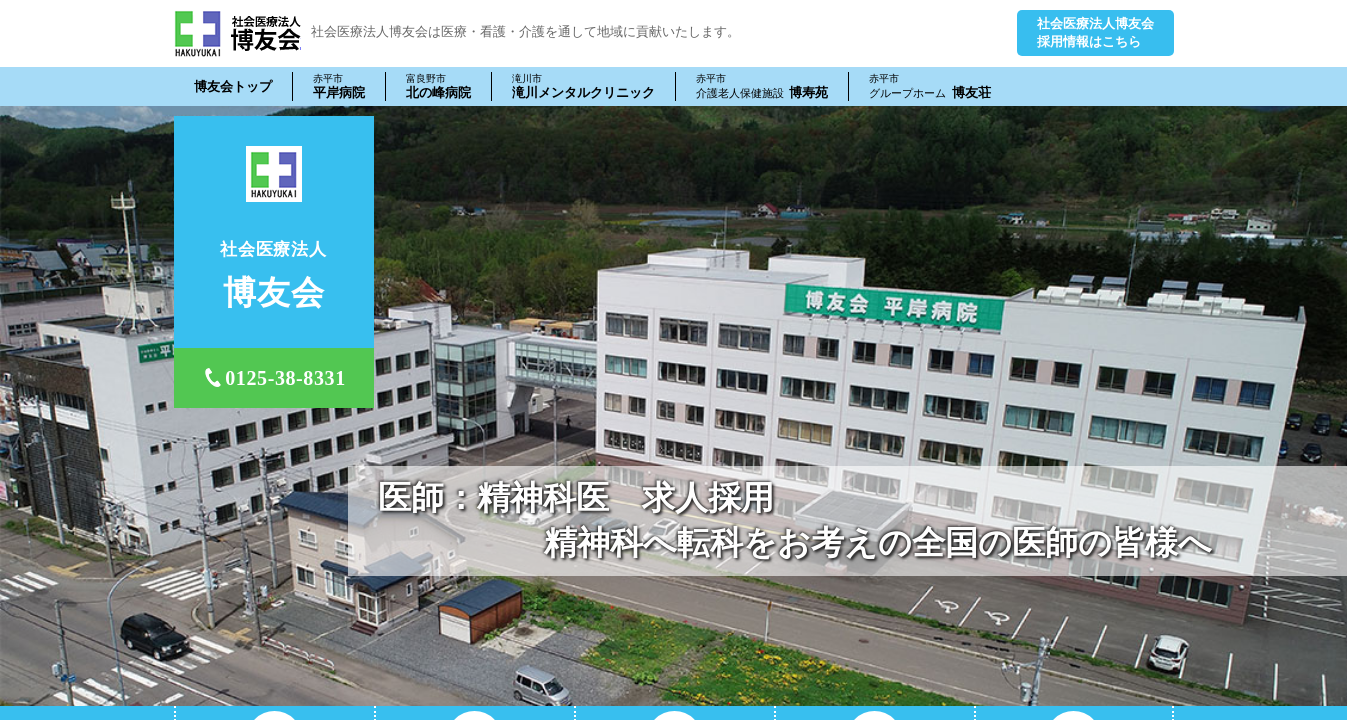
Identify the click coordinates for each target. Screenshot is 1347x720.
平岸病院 (339, 86)
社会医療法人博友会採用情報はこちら (1095, 32)
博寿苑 (762, 86)
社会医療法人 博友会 (237, 33)
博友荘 (930, 86)
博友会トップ (233, 86)
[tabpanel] (673, 406)
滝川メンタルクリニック (583, 86)
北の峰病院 (438, 86)
